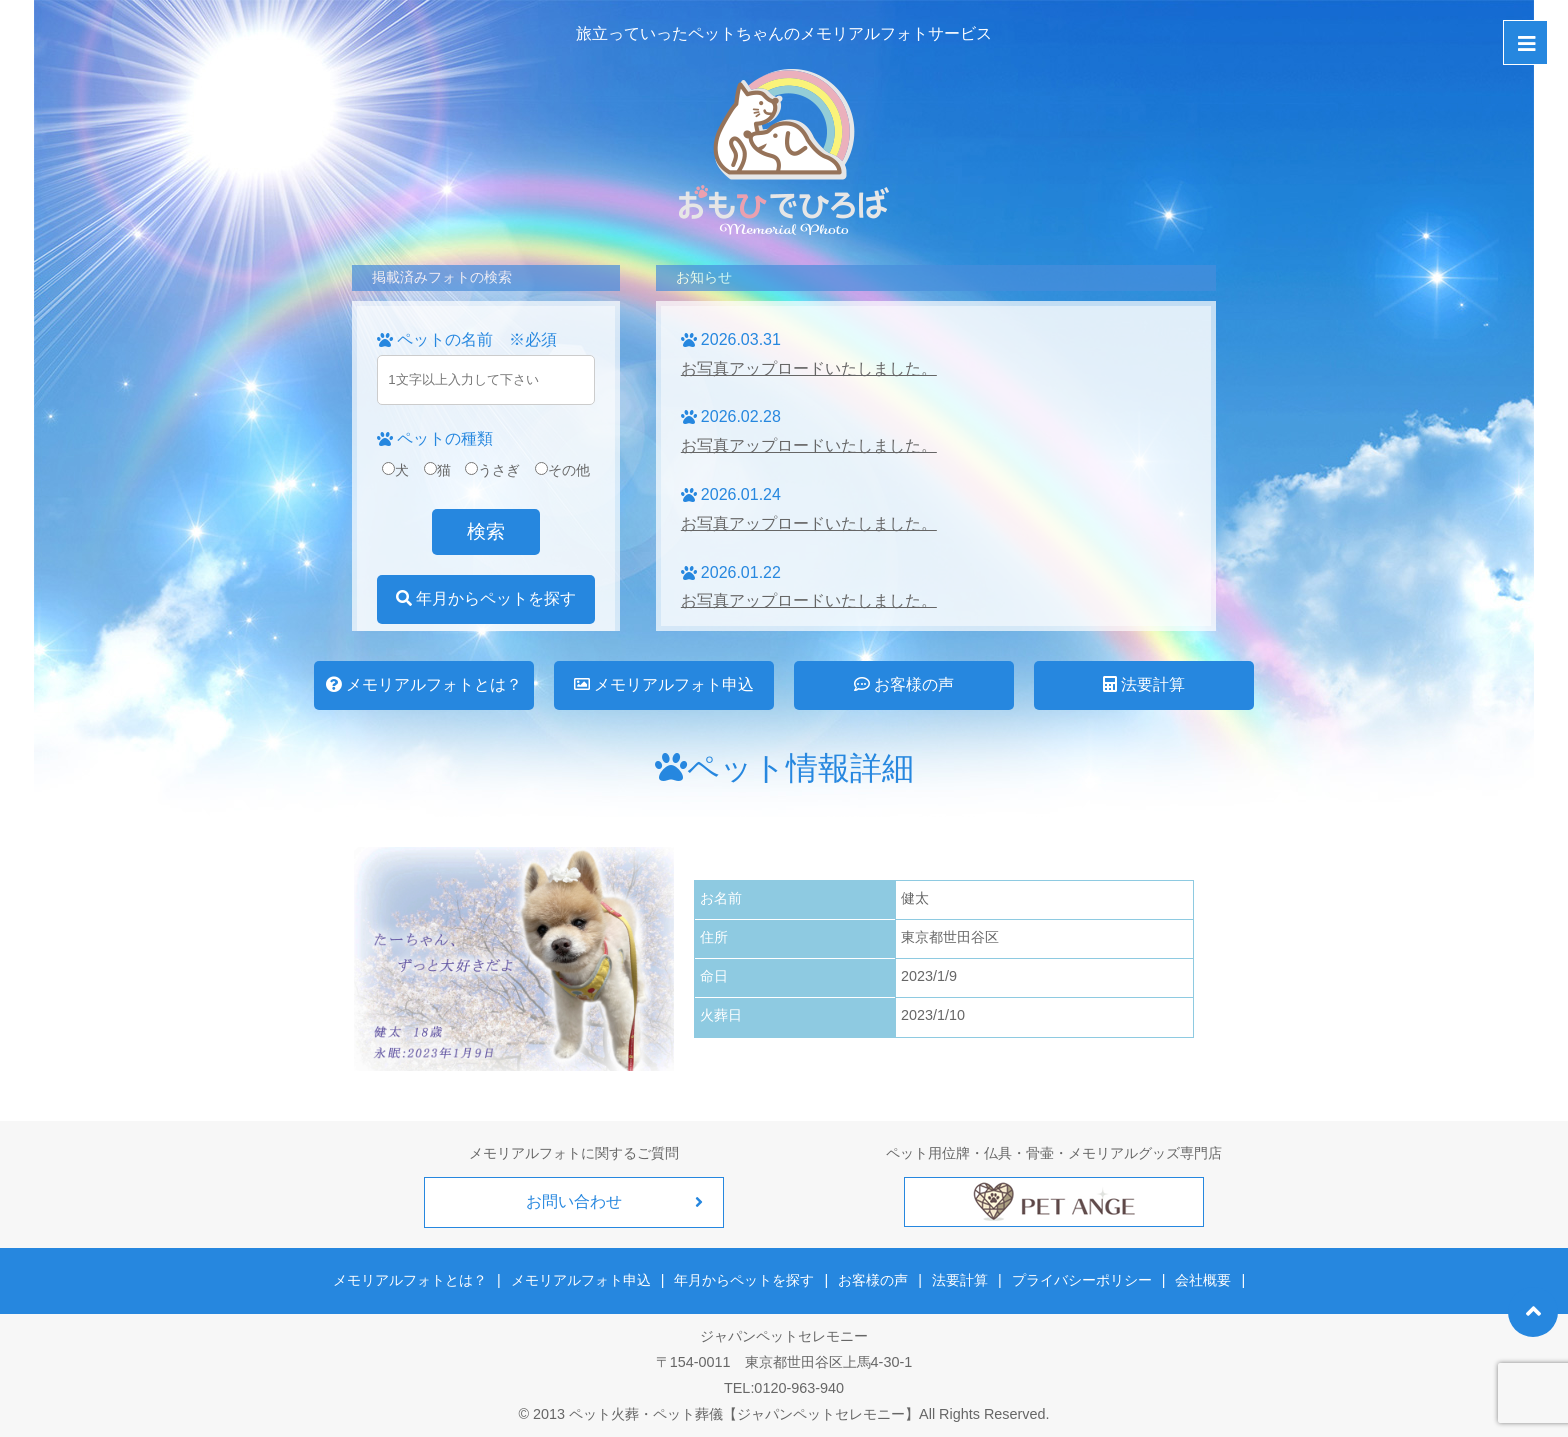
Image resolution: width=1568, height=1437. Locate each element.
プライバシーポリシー (1082, 1280)
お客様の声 (904, 684)
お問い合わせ (574, 1201)
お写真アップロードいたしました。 (809, 368)
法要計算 (1144, 684)
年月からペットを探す (486, 598)
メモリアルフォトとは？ (424, 684)
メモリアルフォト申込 (664, 684)
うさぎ (492, 470)
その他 (562, 470)
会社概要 (1203, 1280)
